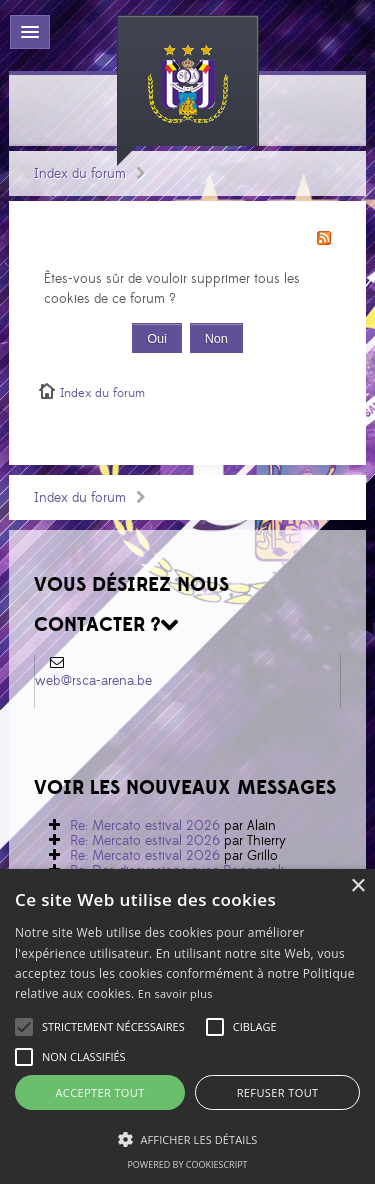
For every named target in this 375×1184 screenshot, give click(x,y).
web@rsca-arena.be (93, 681)
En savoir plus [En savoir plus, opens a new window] (175, 993)
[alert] (187, 1026)
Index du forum (80, 174)
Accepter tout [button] (99, 1092)
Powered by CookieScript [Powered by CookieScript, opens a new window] (187, 1164)
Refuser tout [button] (278, 1092)
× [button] (357, 886)
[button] (113, 1027)
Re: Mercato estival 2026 (145, 826)
